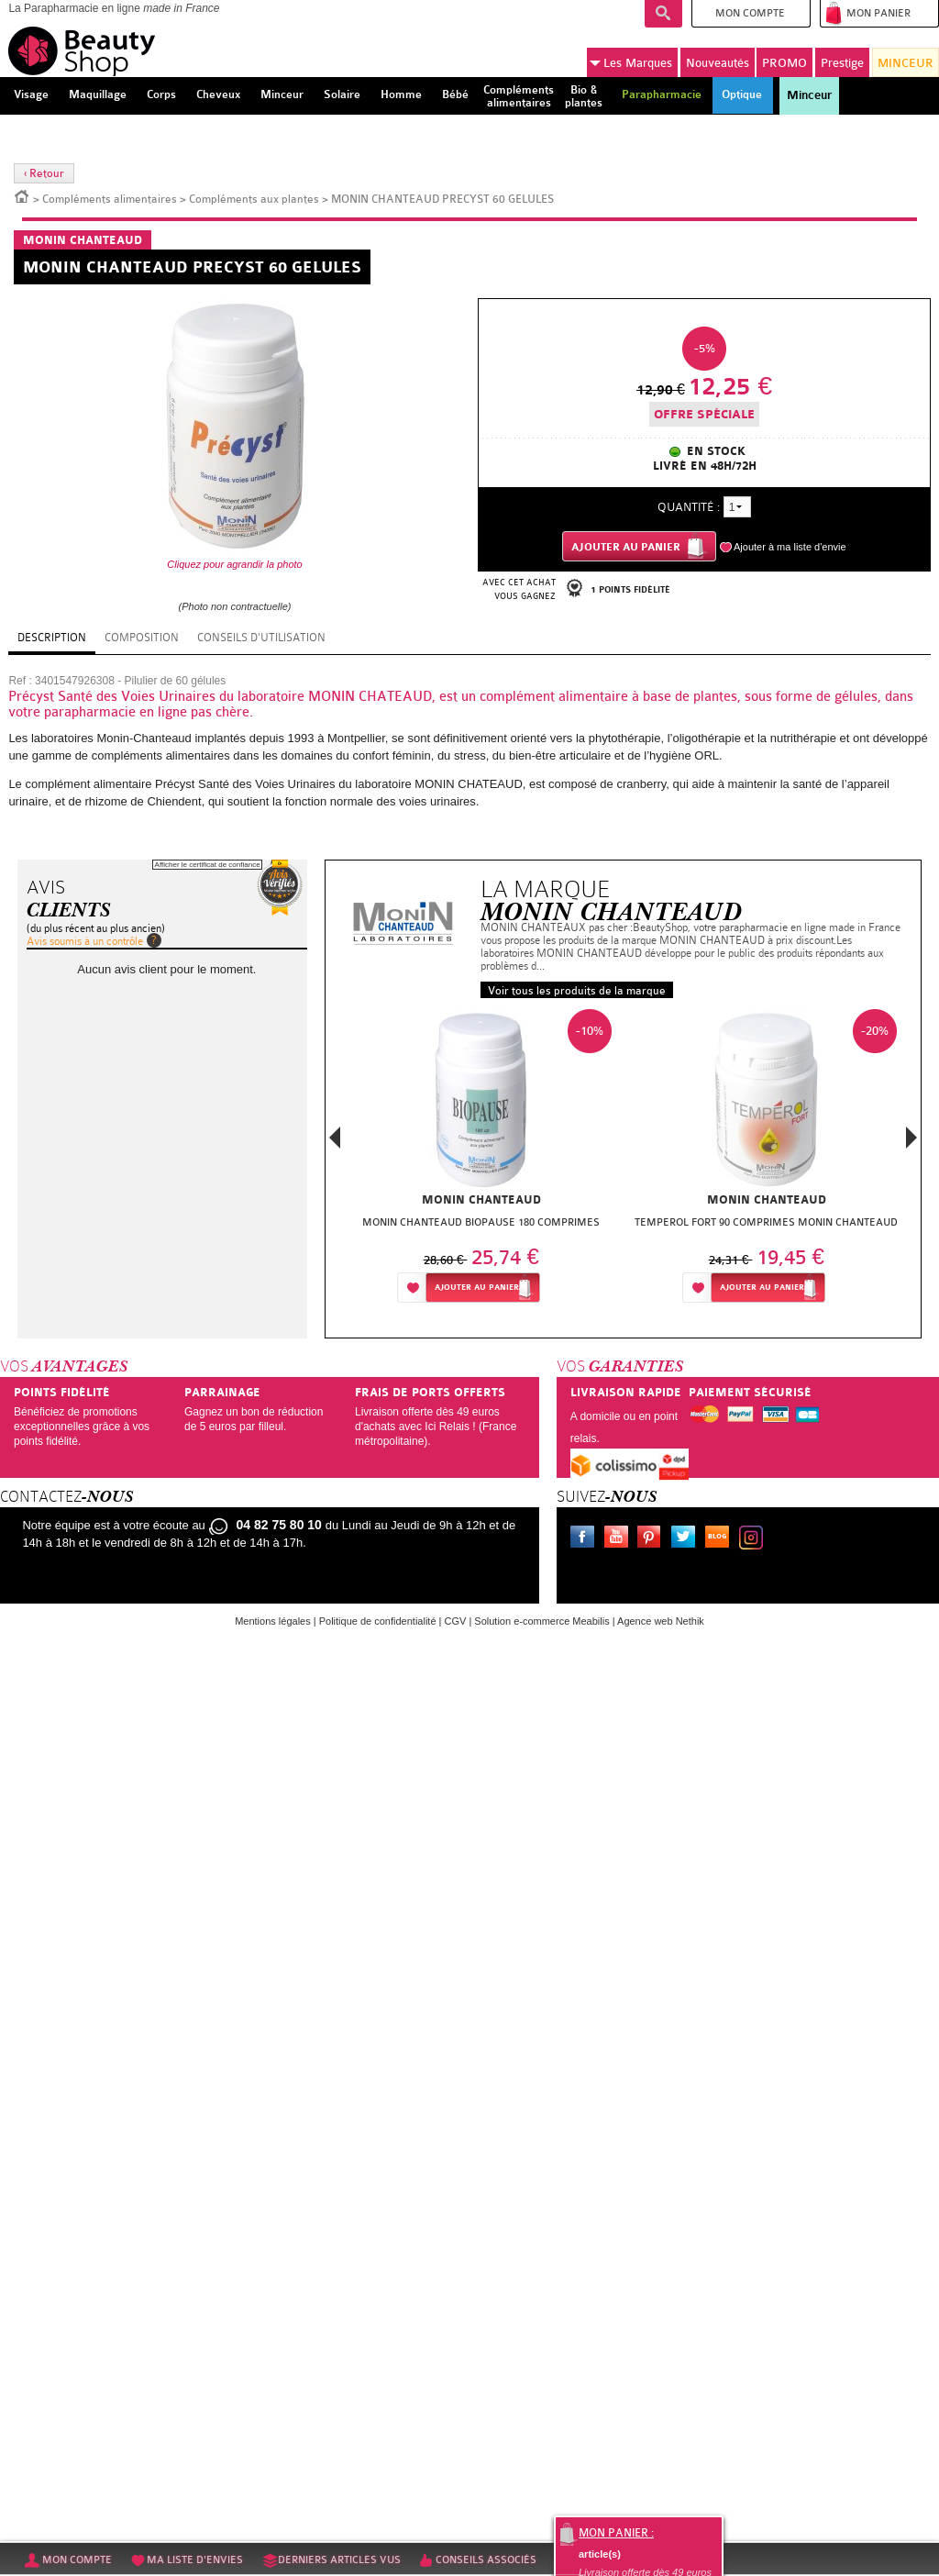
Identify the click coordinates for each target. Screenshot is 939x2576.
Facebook (586, 1539)
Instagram (754, 1539)
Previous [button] (334, 1143)
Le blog (720, 1539)
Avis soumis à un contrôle (85, 941)
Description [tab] (51, 637)
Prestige (842, 63)
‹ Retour (44, 173)
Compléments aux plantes (254, 199)
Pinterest (652, 1539)
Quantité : (688, 507)
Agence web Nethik (660, 1621)
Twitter (686, 1539)
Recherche (663, 14)
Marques (631, 63)
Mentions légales (273, 1621)
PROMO (784, 63)
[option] (481, 1161)
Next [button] (911, 1138)
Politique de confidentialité (377, 1621)
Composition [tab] (142, 637)
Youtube (619, 1539)
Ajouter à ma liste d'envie (790, 546)
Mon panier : (616, 2532)
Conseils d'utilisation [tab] (261, 637)
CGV (456, 1621)
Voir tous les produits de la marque (577, 990)
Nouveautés (717, 63)
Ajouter (477, 1287)
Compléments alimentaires (109, 199)
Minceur (809, 95)
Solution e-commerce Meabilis (541, 1621)
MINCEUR (905, 63)
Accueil (22, 195)
